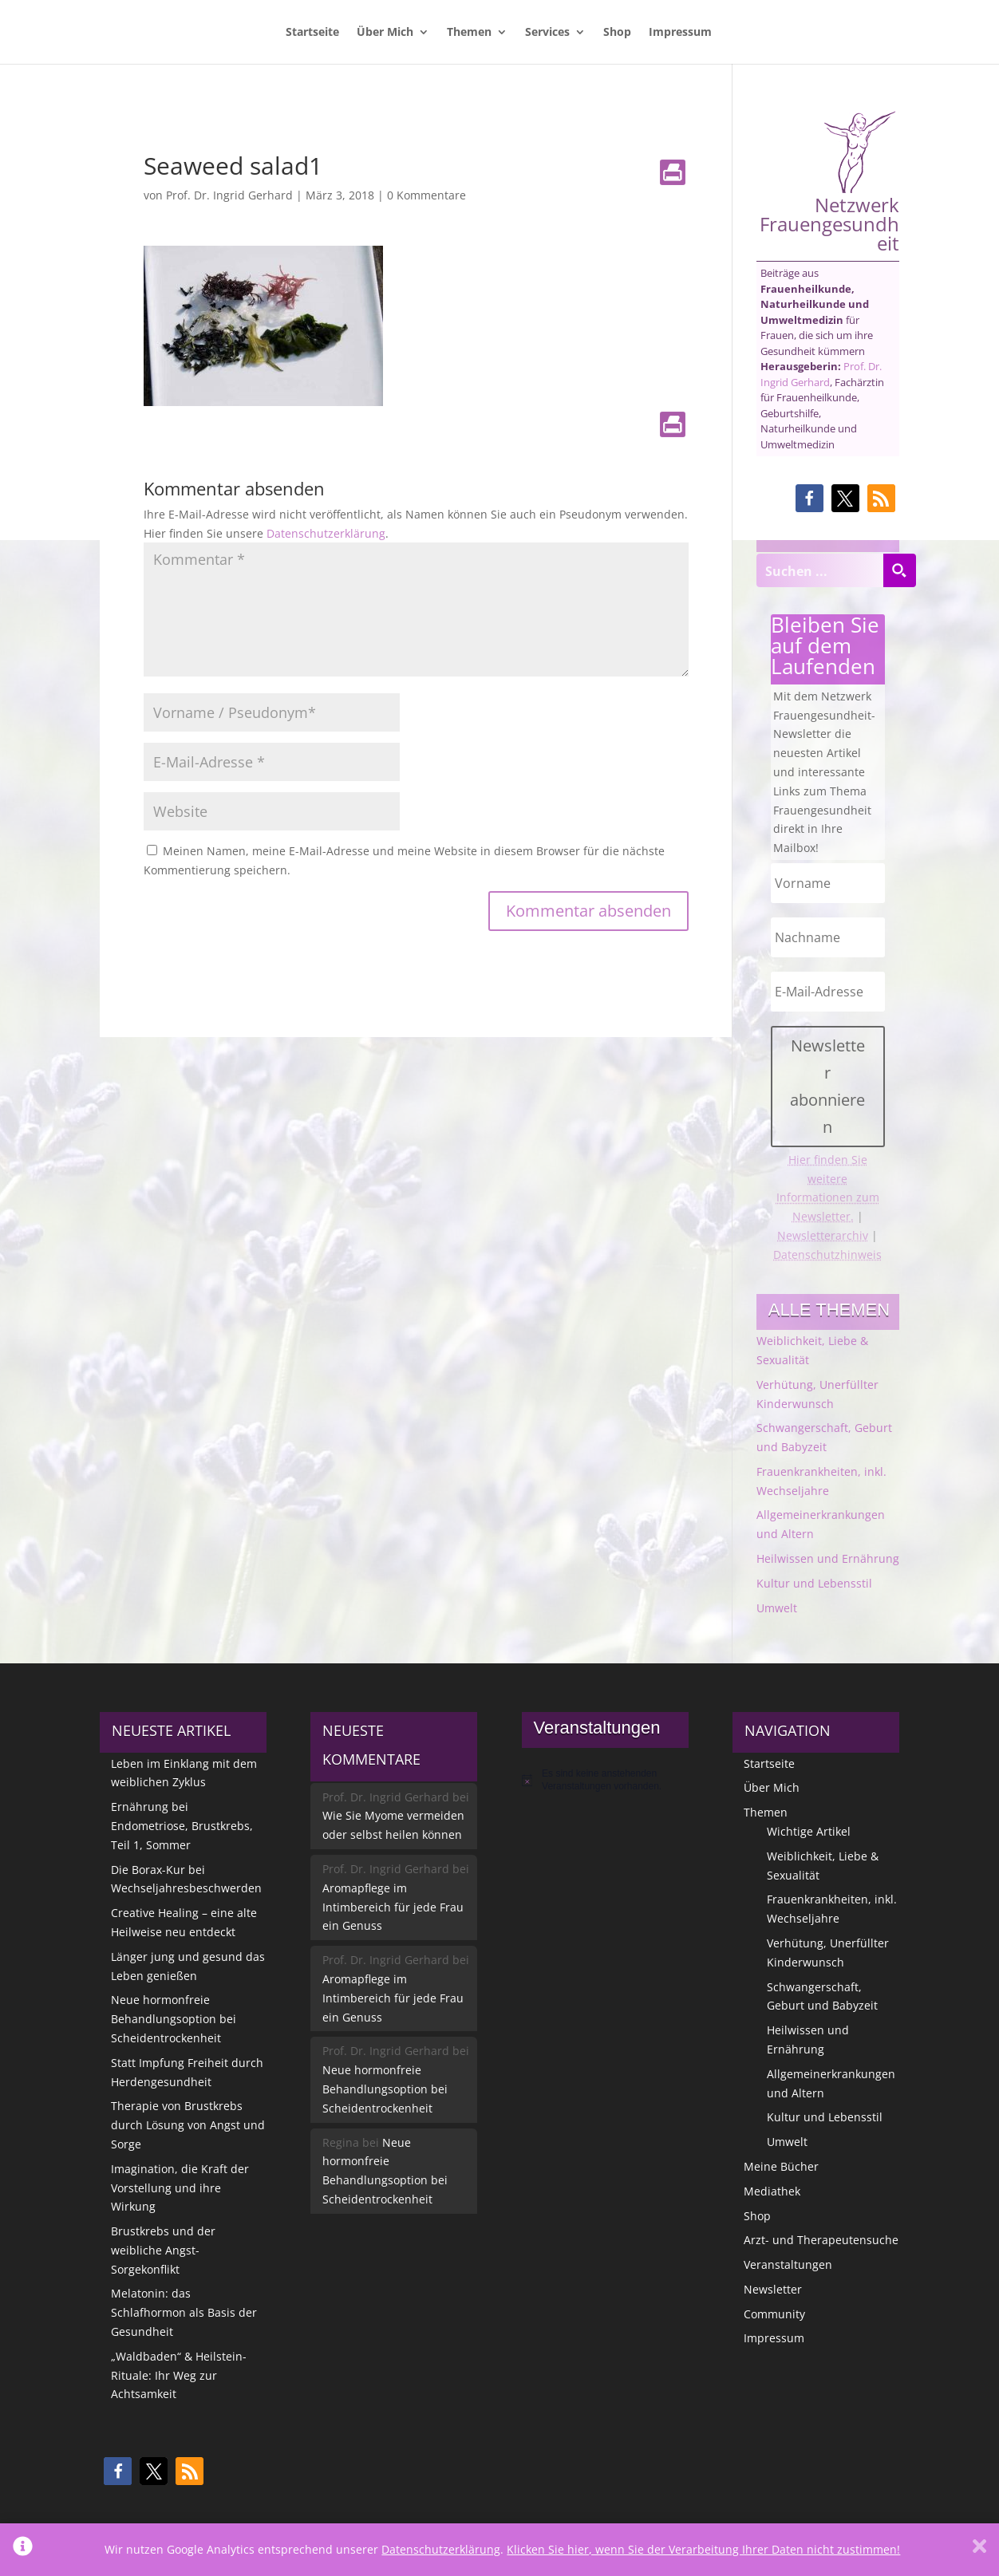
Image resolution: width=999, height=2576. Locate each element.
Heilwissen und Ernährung (827, 1558)
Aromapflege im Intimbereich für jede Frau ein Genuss (393, 1907)
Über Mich (385, 32)
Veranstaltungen (788, 2264)
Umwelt (776, 1607)
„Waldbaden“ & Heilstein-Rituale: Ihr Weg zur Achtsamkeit (179, 2375)
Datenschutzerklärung (326, 533)
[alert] (605, 1780)
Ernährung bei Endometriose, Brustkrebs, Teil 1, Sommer (182, 1825)
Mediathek (772, 2191)
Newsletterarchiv (822, 1235)
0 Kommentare (426, 195)
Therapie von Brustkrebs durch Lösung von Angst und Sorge (188, 2125)
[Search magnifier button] (899, 570)
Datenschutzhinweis (827, 1254)
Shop (617, 32)
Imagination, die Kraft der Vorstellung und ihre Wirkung (180, 2188)
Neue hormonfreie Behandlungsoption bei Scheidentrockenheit (173, 2018)
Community (774, 2314)
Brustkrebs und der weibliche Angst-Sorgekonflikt (163, 2250)
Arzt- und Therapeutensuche (821, 2239)
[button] (809, 498)
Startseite (312, 32)
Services (547, 32)
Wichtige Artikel (809, 1831)
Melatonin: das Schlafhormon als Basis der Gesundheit (184, 2312)
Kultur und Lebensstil (814, 1583)
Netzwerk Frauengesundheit (829, 181)
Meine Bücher (781, 2166)
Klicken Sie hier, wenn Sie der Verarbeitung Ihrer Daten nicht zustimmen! (703, 2549)
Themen (469, 32)
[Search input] (820, 570)
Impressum (680, 32)
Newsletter (773, 2289)
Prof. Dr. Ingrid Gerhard (229, 195)
